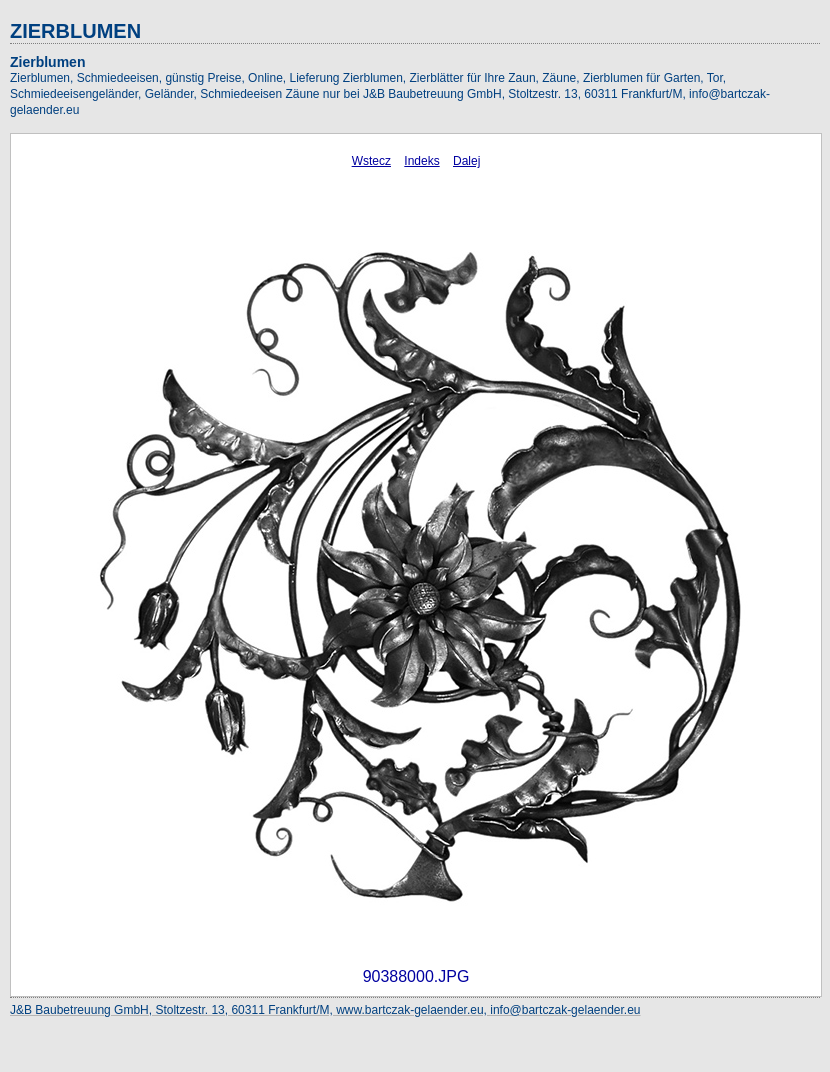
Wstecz (371, 161)
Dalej (466, 161)
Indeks (421, 161)
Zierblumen (47, 62)
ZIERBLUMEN (75, 31)
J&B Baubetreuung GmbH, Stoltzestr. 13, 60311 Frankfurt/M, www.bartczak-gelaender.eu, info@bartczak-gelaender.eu (325, 1010)
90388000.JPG (416, 976)
